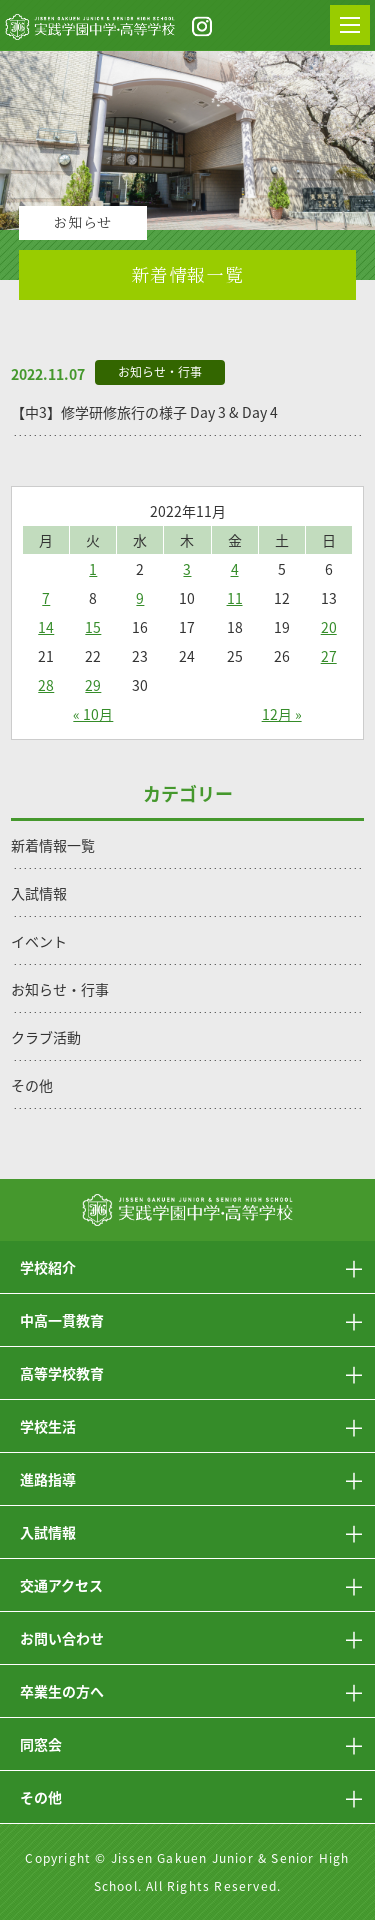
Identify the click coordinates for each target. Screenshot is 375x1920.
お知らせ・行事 (60, 989)
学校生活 (48, 1426)
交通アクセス (61, 1585)
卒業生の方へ (62, 1691)
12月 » (282, 714)
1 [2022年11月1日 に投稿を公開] (93, 569)
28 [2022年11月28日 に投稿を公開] (46, 685)
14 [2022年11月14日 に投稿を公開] (46, 627)
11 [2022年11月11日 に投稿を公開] (235, 598)
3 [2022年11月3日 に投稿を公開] (187, 569)
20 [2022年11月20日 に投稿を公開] (329, 627)
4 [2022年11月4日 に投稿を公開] (235, 569)
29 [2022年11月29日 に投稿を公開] (93, 685)
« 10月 (93, 714)
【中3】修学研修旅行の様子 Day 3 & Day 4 (144, 412)
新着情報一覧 (53, 845)
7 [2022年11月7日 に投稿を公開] (46, 598)
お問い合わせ (62, 1638)
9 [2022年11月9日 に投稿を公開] (140, 598)
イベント (39, 941)
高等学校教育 (62, 1373)
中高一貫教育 (62, 1320)
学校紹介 (48, 1267)
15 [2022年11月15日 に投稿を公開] (93, 627)
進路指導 (48, 1479)
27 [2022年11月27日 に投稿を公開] (329, 656)
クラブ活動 (46, 1037)
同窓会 (41, 1744)
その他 (32, 1085)
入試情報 (39, 893)
